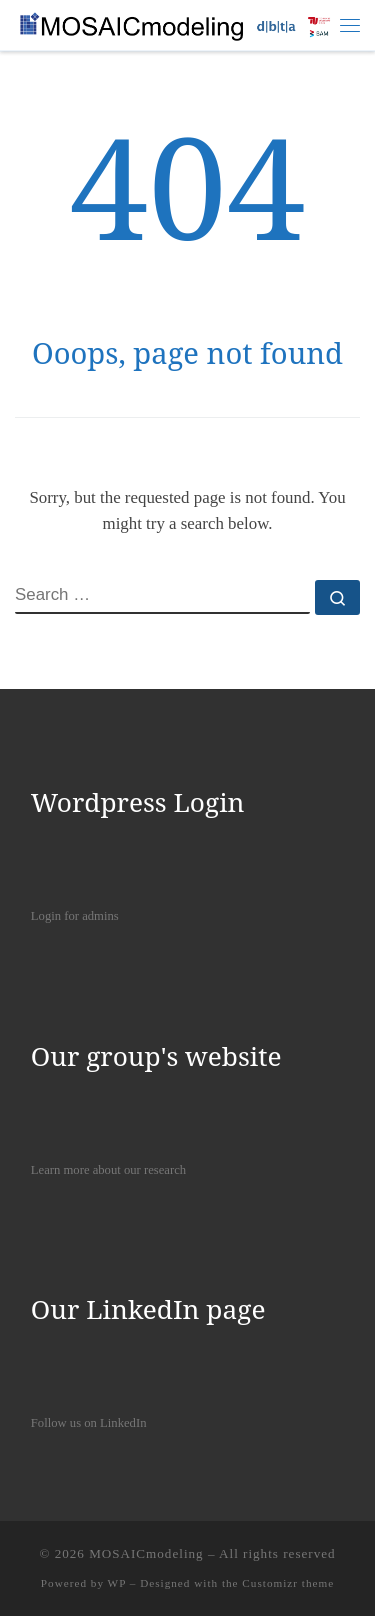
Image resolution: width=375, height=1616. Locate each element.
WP (117, 1583)
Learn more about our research (108, 1170)
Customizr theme (288, 1583)
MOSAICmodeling (146, 1553)
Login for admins (75, 916)
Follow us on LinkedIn (89, 1423)
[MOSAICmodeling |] (177, 23)
